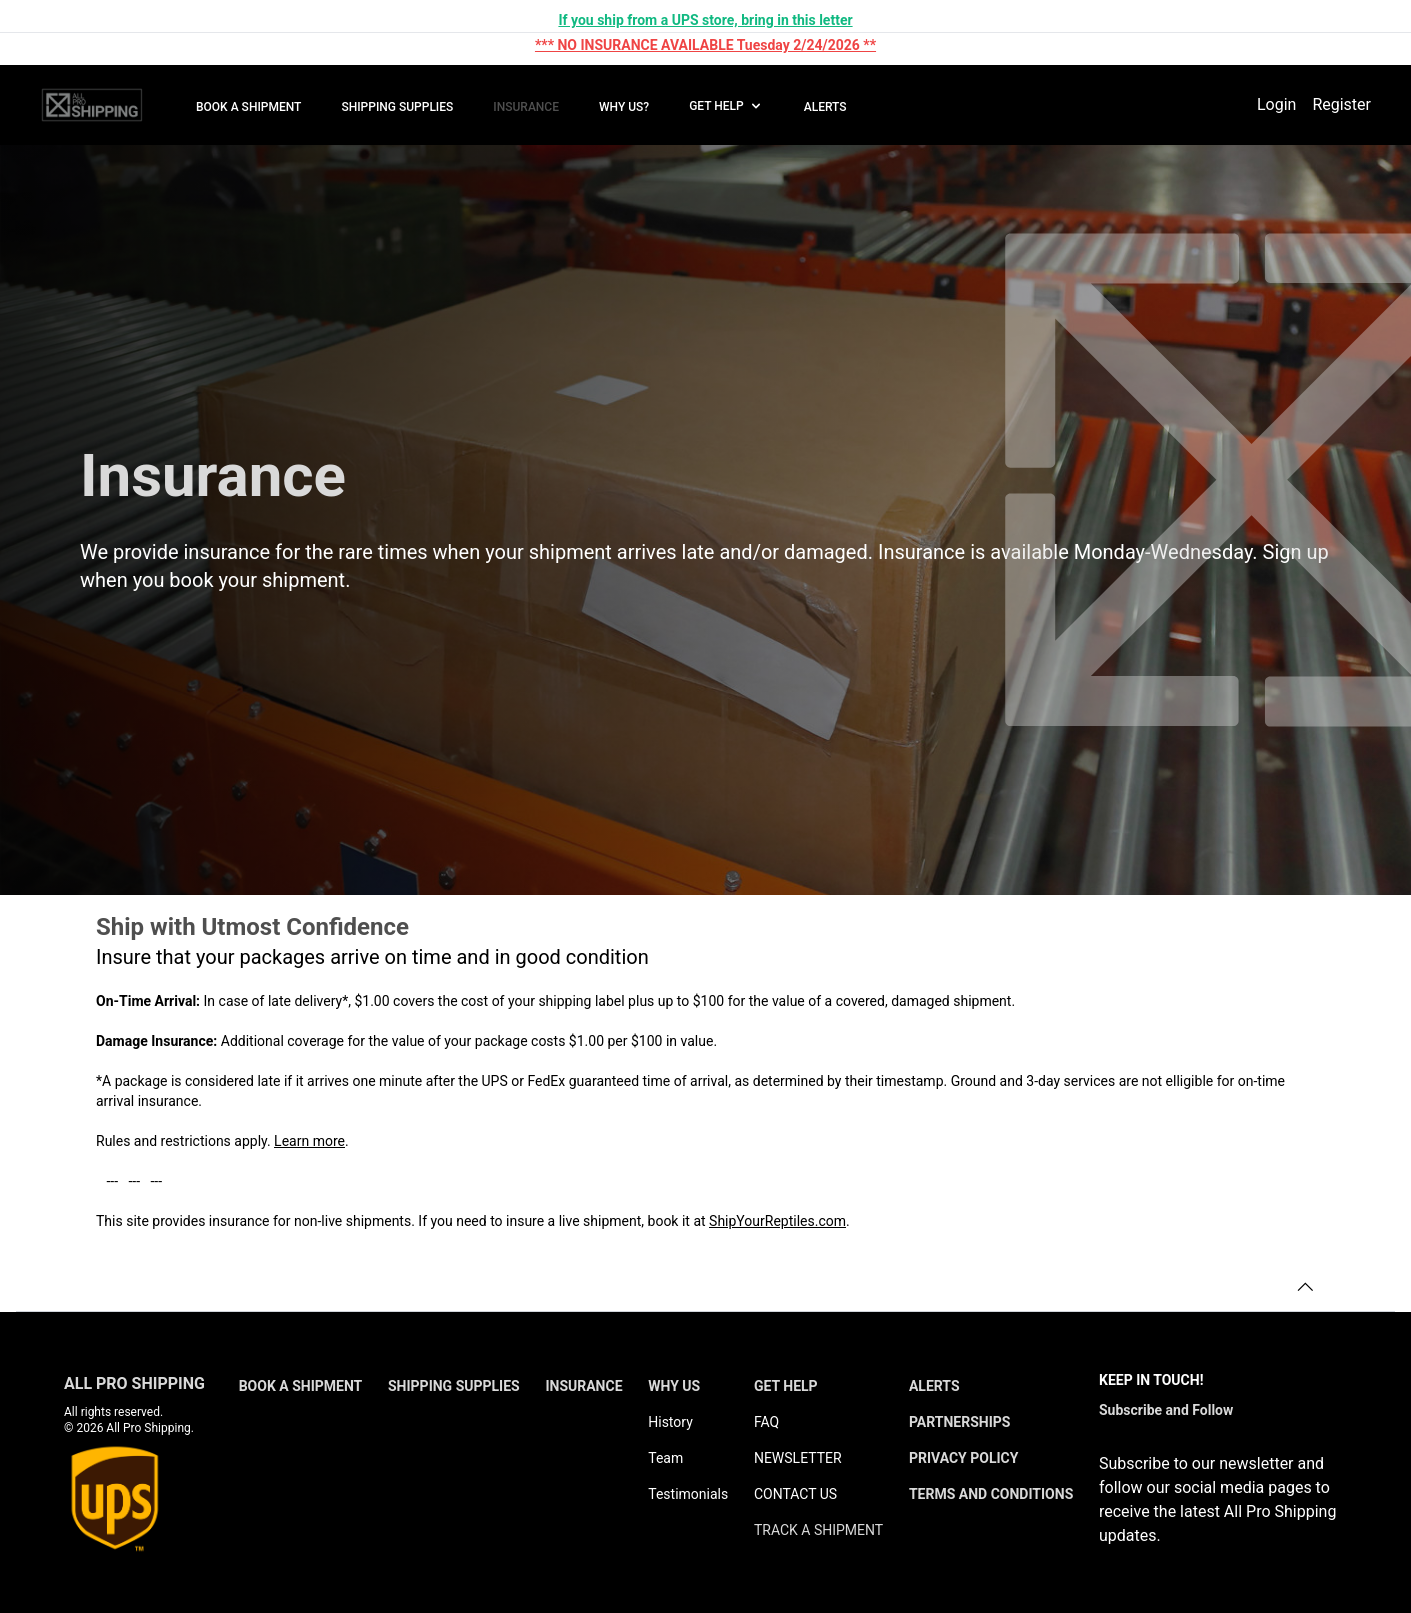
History (670, 1422)
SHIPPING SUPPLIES (397, 107)
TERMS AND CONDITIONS (991, 1494)
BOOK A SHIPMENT (248, 107)
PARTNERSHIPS (960, 1422)
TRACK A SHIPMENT (818, 1530)
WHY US (674, 1386)
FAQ (766, 1422)
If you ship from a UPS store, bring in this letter (705, 20)
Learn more (309, 1141)
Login (1276, 104)
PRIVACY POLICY (964, 1458)
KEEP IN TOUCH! (1151, 1380)
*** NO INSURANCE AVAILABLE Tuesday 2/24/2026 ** (705, 45)
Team (665, 1458)
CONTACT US (795, 1494)
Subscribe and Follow (1166, 1410)
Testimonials (688, 1494)
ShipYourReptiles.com (777, 1221)
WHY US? (624, 107)
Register (1341, 104)
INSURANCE (526, 107)
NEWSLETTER (798, 1458)
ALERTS (825, 107)
